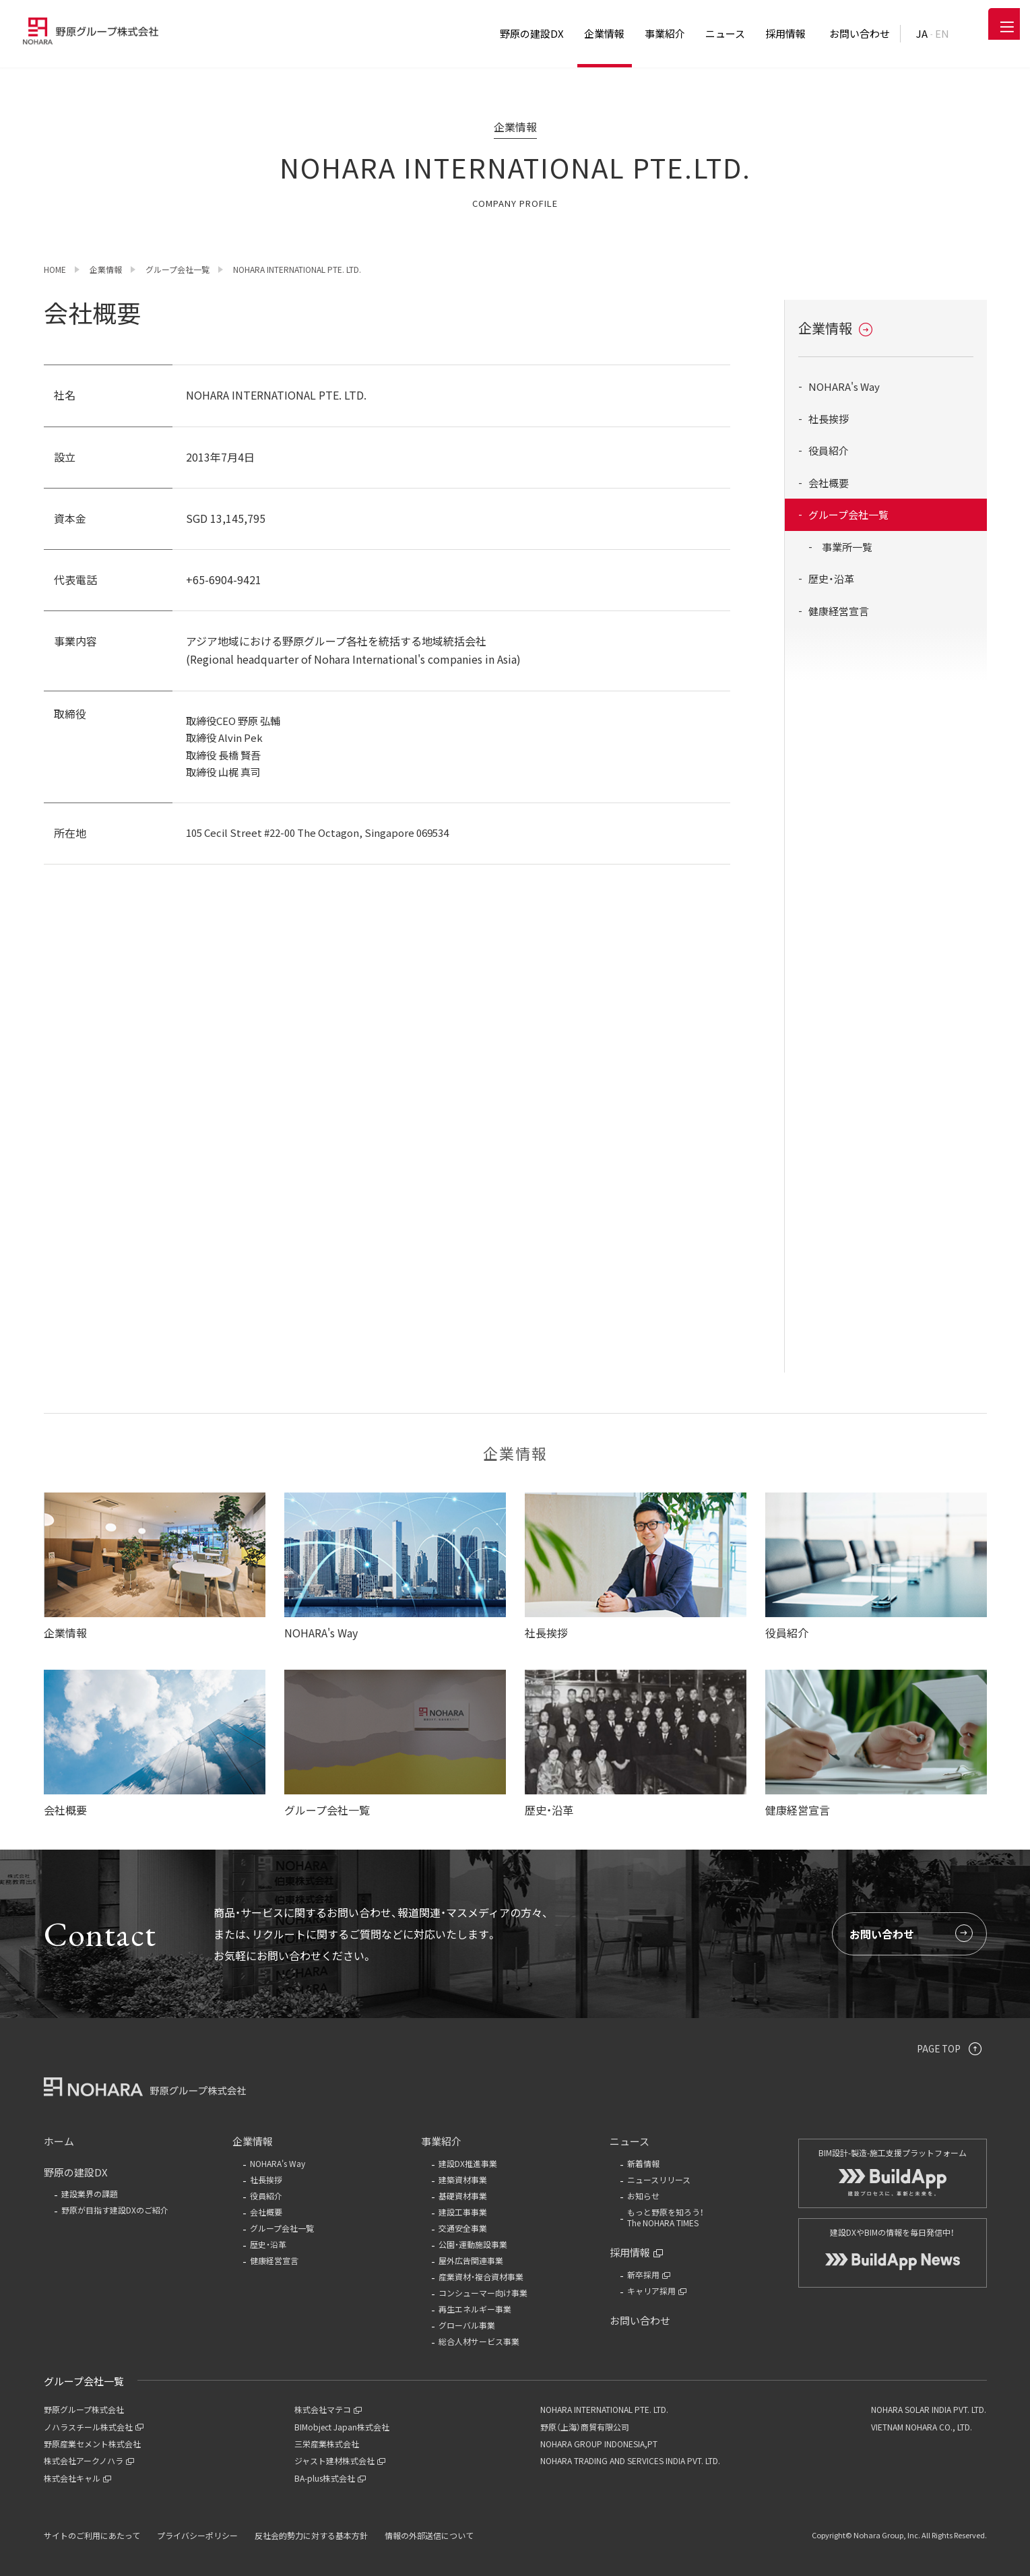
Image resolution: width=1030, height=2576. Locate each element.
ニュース (629, 2141)
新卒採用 (648, 2274)
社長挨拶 (828, 419)
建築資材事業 (463, 2179)
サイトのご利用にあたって (92, 2535)
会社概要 (828, 483)
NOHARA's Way (844, 386)
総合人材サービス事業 (479, 2341)
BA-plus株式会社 (330, 2478)
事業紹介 (441, 2141)
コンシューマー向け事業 (483, 2292)
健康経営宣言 (838, 611)
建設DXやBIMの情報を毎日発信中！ (892, 2241)
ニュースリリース (658, 2179)
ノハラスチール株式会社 (93, 2426)
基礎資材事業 (463, 2195)
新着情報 (643, 2163)
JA (922, 33)
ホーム (59, 2141)
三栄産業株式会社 (326, 2443)
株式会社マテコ (328, 2409)
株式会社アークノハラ (89, 2460)
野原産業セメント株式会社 (92, 2443)
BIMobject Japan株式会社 (341, 2426)
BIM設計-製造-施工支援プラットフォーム (892, 2165)
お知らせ (643, 2195)
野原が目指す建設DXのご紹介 (114, 2210)
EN (942, 33)
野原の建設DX (76, 2172)
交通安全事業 (463, 2228)
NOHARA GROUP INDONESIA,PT (598, 2443)
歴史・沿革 (831, 578)
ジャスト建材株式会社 (339, 2460)
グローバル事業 (467, 2325)
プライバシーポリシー (197, 2535)
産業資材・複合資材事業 (481, 2276)
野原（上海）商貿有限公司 (584, 2426)
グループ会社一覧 (848, 514)
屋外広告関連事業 (471, 2260)
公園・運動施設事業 (473, 2244)
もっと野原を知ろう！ (700, 2218)
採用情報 (637, 2252)
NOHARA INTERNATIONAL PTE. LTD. (604, 2409)
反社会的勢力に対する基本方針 (311, 2535)
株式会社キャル (77, 2478)
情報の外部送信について (429, 2535)
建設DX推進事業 (468, 2163)
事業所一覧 (847, 547)
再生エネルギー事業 (475, 2309)
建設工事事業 (463, 2212)
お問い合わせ (911, 1933)
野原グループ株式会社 (84, 2409)
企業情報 (835, 328)
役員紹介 (828, 450)
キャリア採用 (656, 2290)
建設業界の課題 (89, 2193)
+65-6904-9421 (223, 579)
